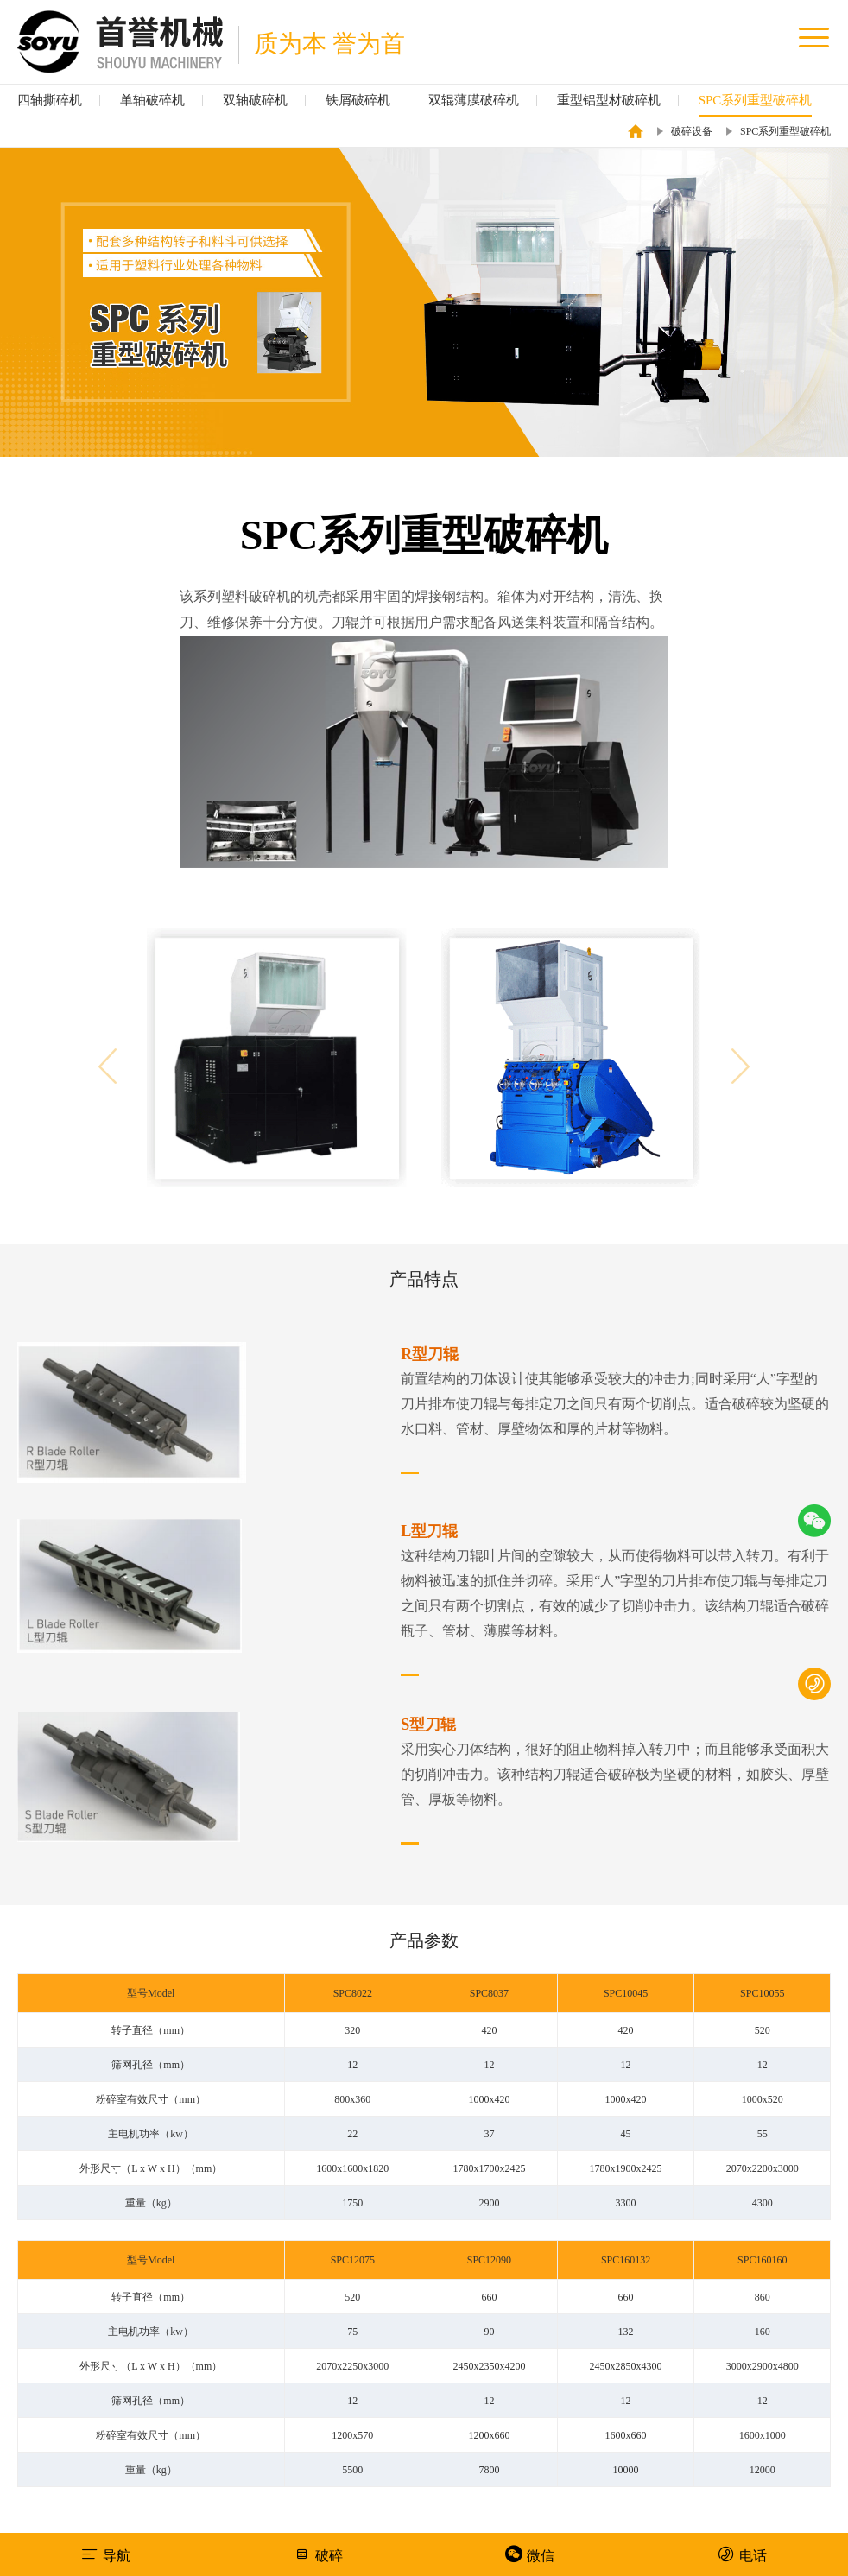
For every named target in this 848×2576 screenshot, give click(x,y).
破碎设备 (691, 131)
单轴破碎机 (152, 100)
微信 (529, 2554)
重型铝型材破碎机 (609, 100)
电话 (742, 2554)
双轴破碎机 (255, 100)
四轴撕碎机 (49, 100)
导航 (105, 2554)
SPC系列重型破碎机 (756, 100)
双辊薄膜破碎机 (473, 100)
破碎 (318, 2554)
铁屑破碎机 (358, 100)
